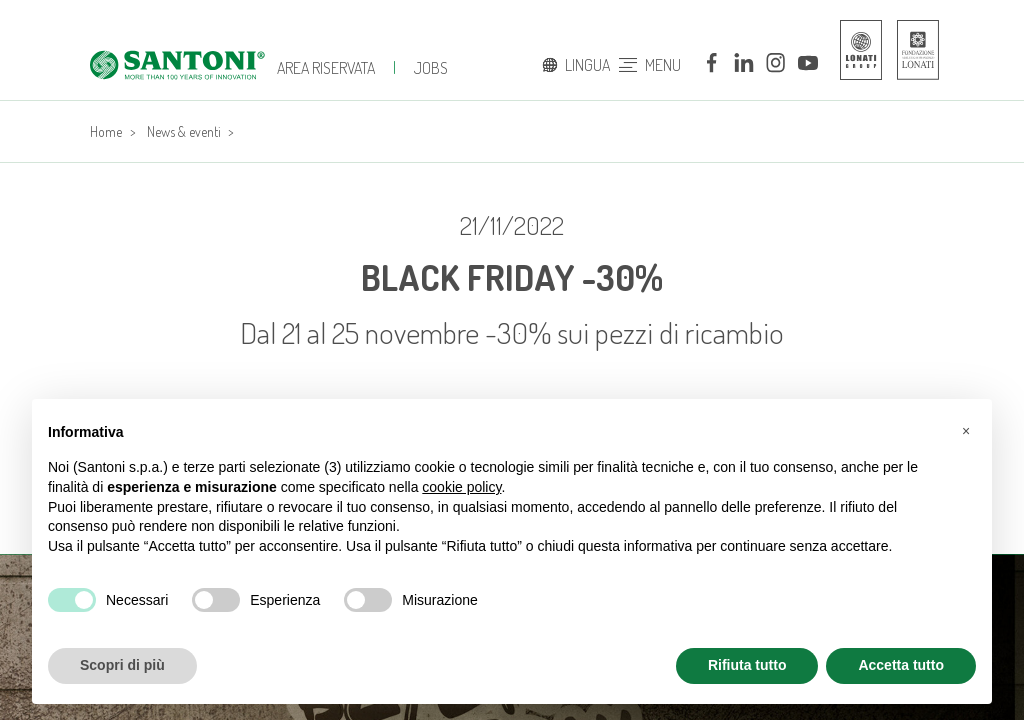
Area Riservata (326, 68)
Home (106, 131)
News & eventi (184, 131)
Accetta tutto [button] (901, 665)
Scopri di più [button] (122, 665)
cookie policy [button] (461, 487)
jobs (431, 68)
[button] (966, 431)
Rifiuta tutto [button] (747, 665)
